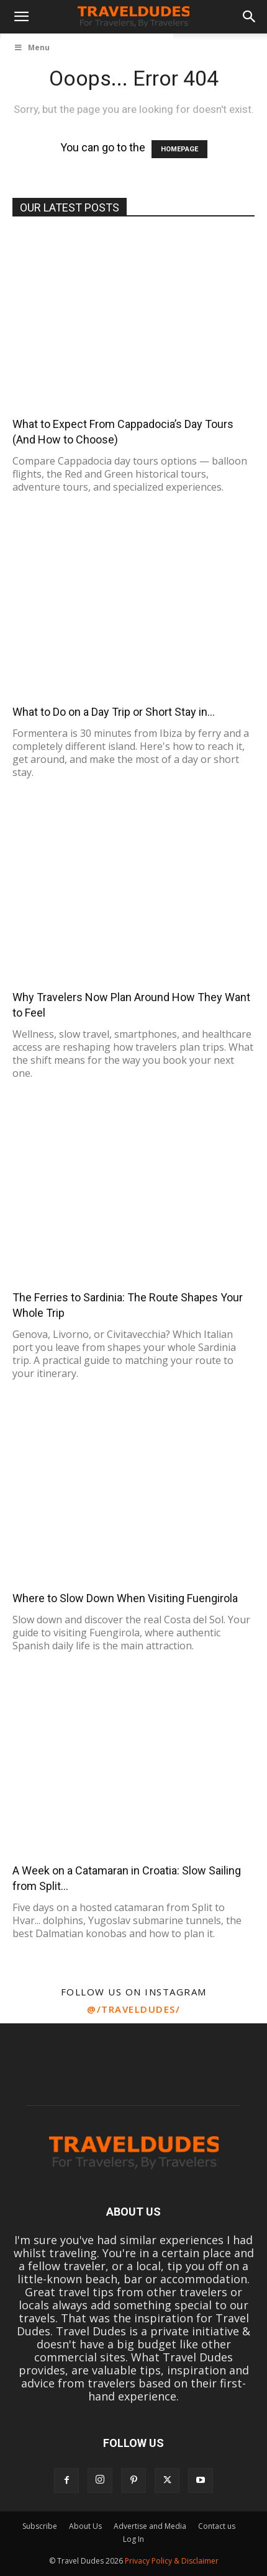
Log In (133, 2539)
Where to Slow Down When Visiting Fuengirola (125, 1598)
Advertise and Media (150, 2526)
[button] (21, 16)
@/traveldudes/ (133, 2009)
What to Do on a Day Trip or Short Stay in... (113, 711)
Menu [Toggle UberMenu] (32, 47)
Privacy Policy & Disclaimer (172, 2561)
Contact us (216, 2526)
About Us (85, 2526)
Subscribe (39, 2526)
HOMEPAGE (179, 149)
